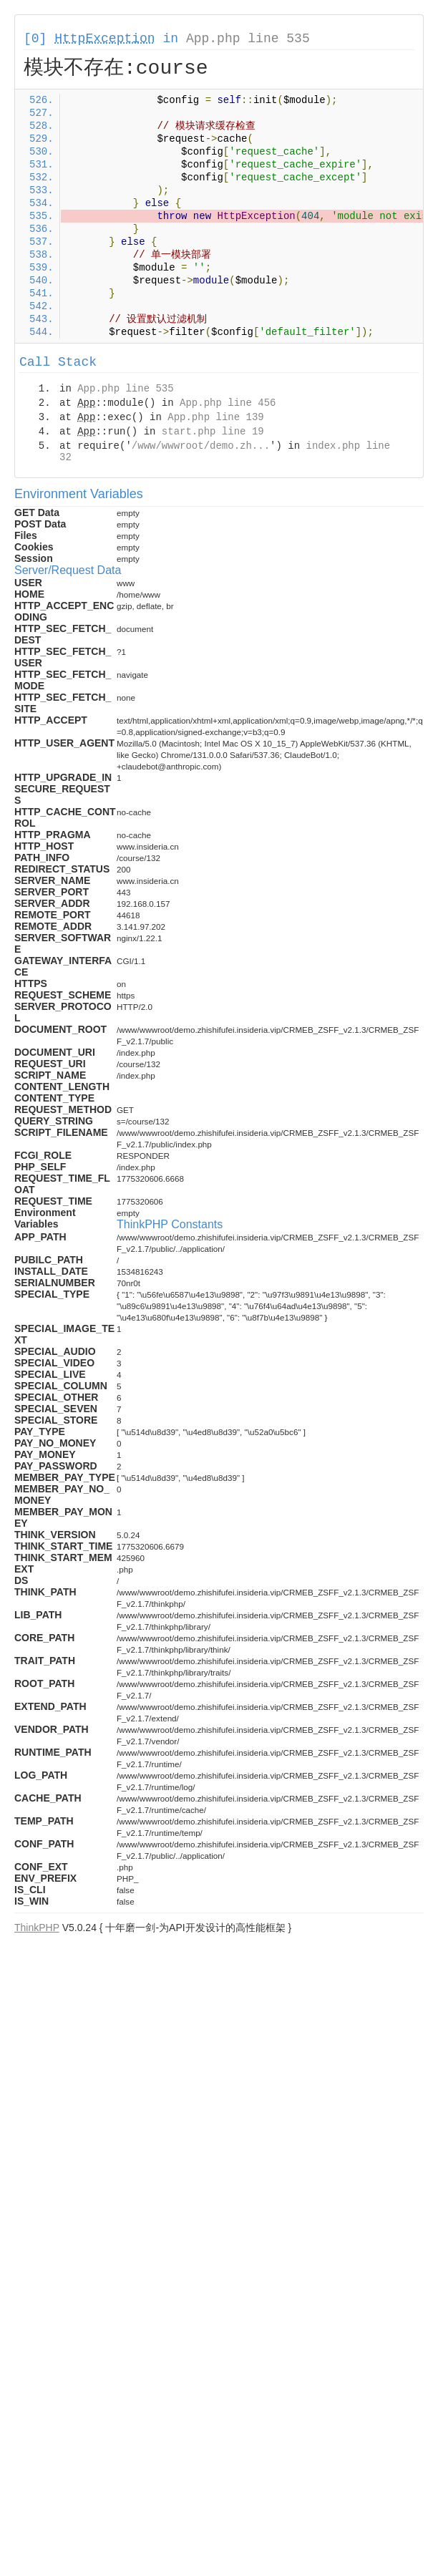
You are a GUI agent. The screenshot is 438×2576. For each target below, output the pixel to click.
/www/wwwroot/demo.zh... (201, 446)
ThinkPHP (36, 1927)
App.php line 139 (215, 417)
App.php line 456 (228, 403)
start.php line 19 (213, 431)
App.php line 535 (248, 38)
